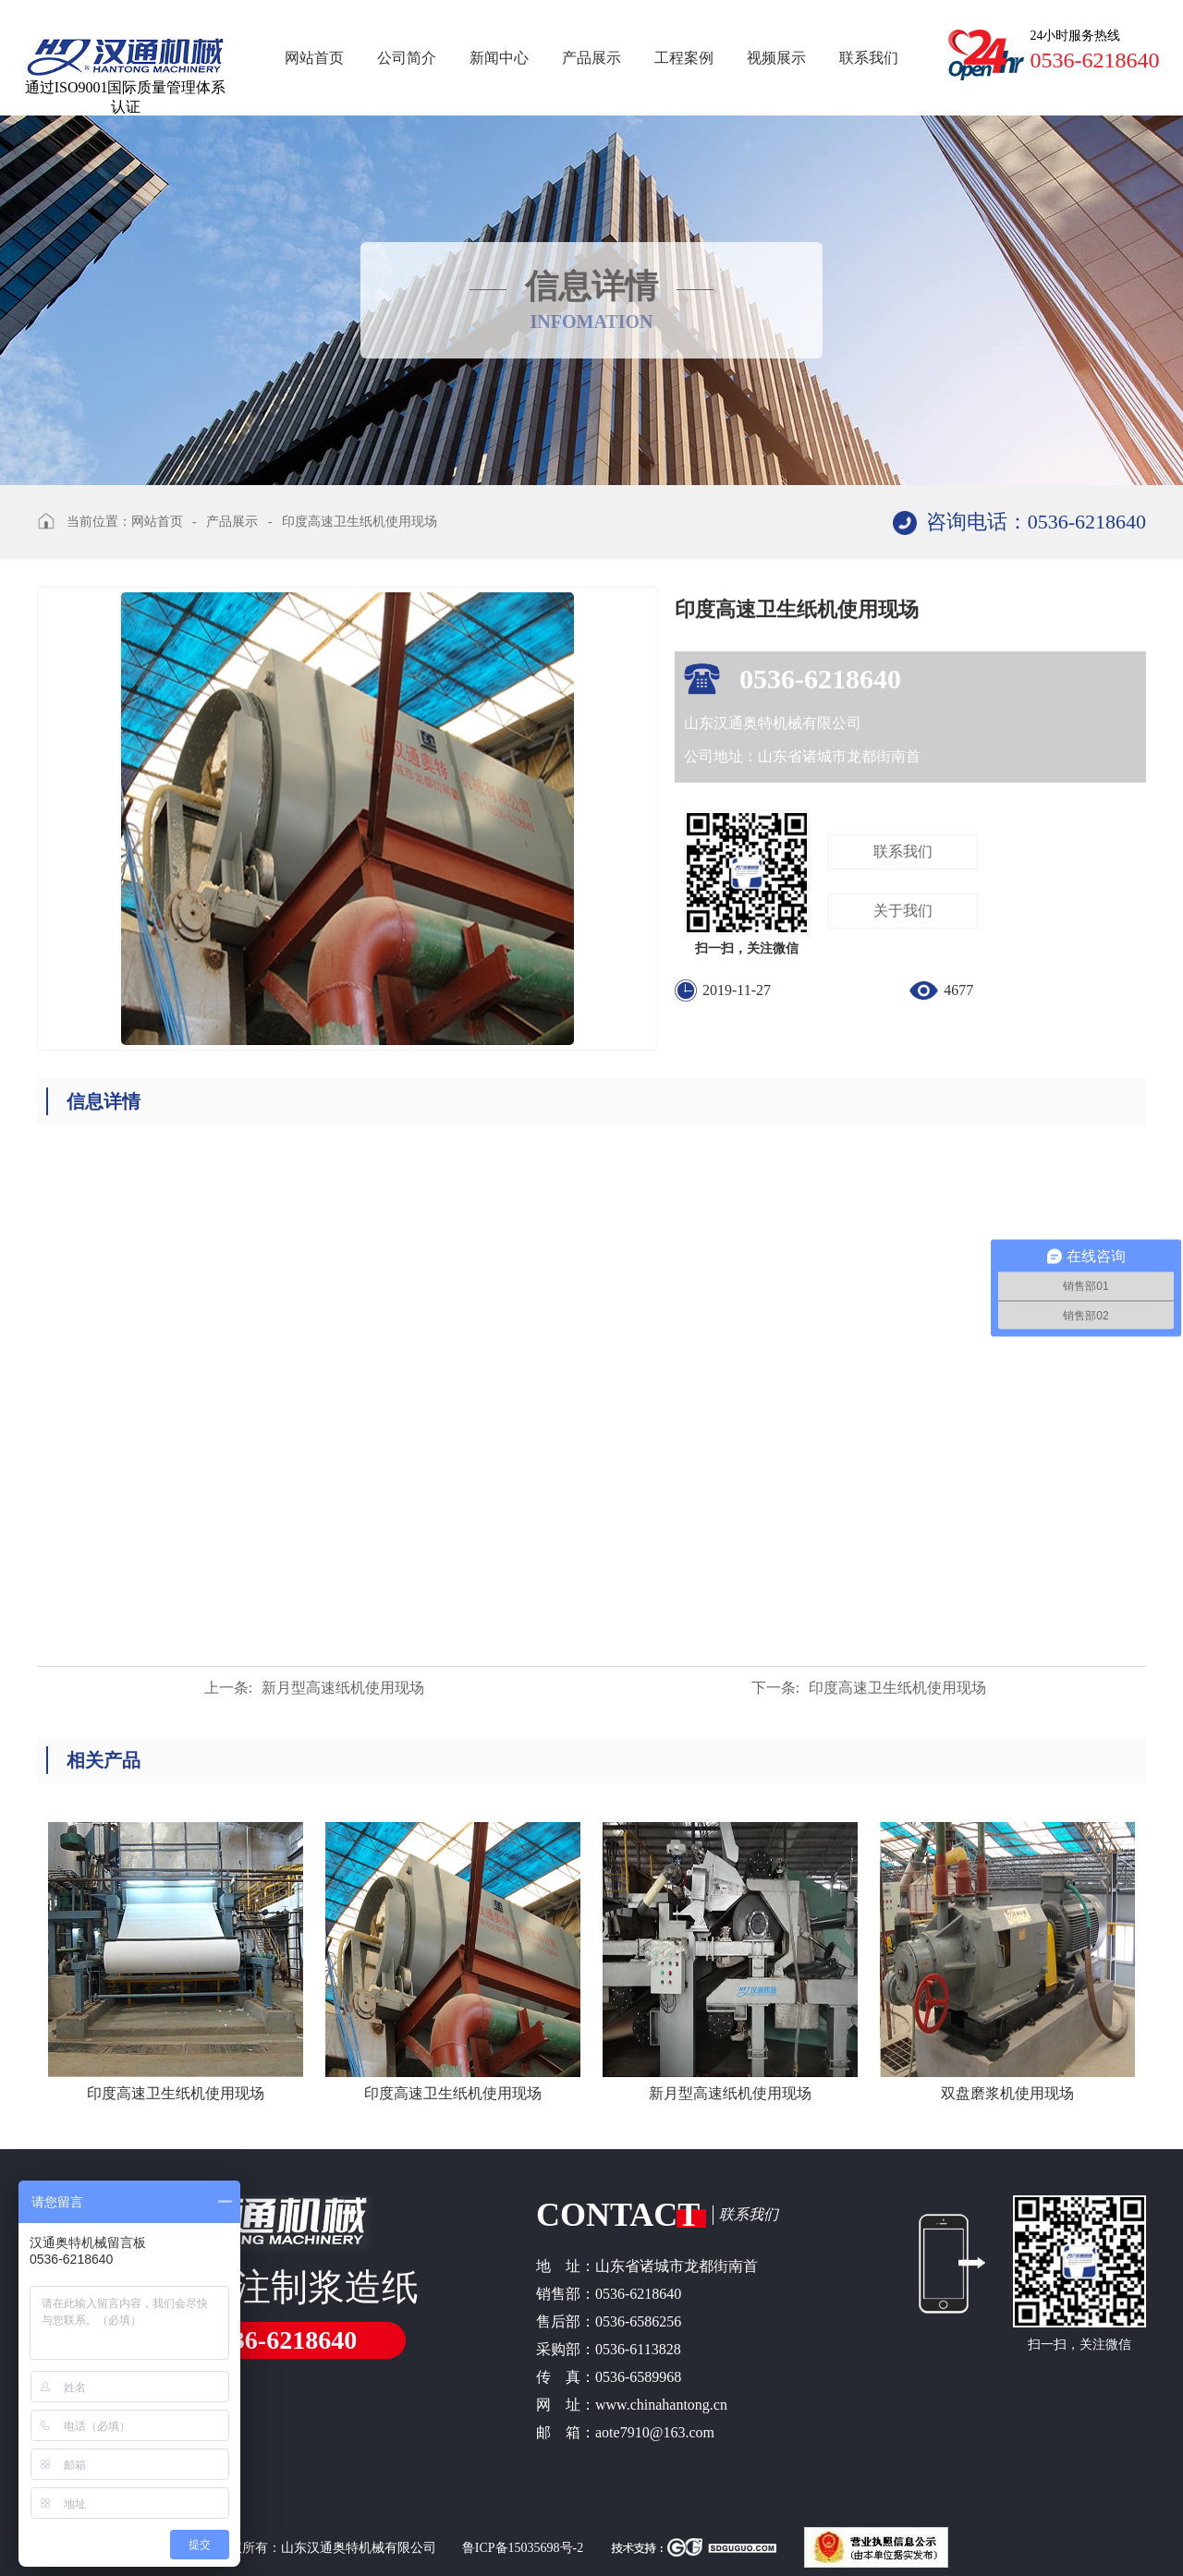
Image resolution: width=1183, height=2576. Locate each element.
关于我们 (903, 910)
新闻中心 (499, 58)
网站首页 (314, 58)
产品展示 (591, 58)
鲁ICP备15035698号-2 (522, 2548)
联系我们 (868, 58)
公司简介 (406, 58)
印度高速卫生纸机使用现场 (359, 522)
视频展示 (776, 58)
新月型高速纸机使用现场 (314, 1687)
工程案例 (683, 58)
